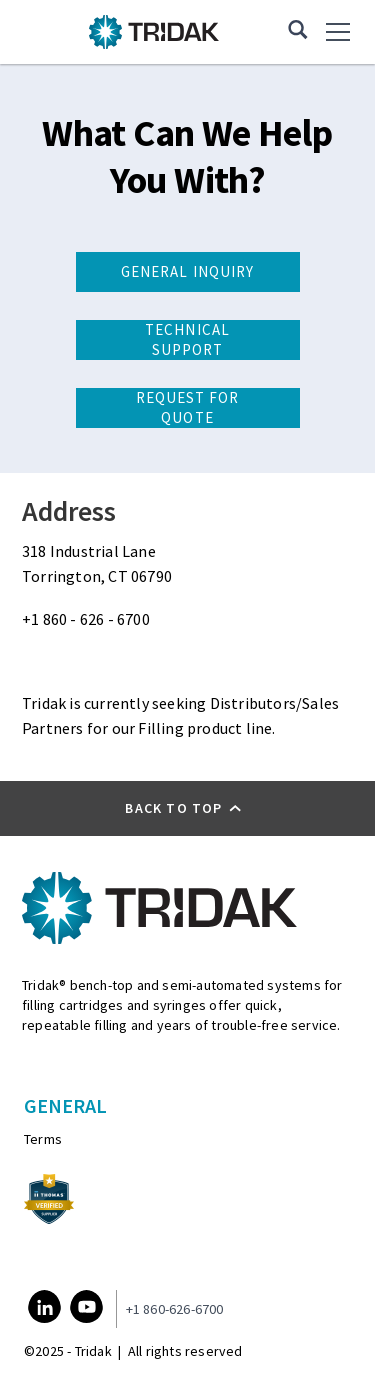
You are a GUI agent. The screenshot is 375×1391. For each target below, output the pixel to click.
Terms (43, 1139)
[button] (187, 808)
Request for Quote (188, 407)
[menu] (339, 32)
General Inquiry (187, 271)
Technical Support (187, 339)
